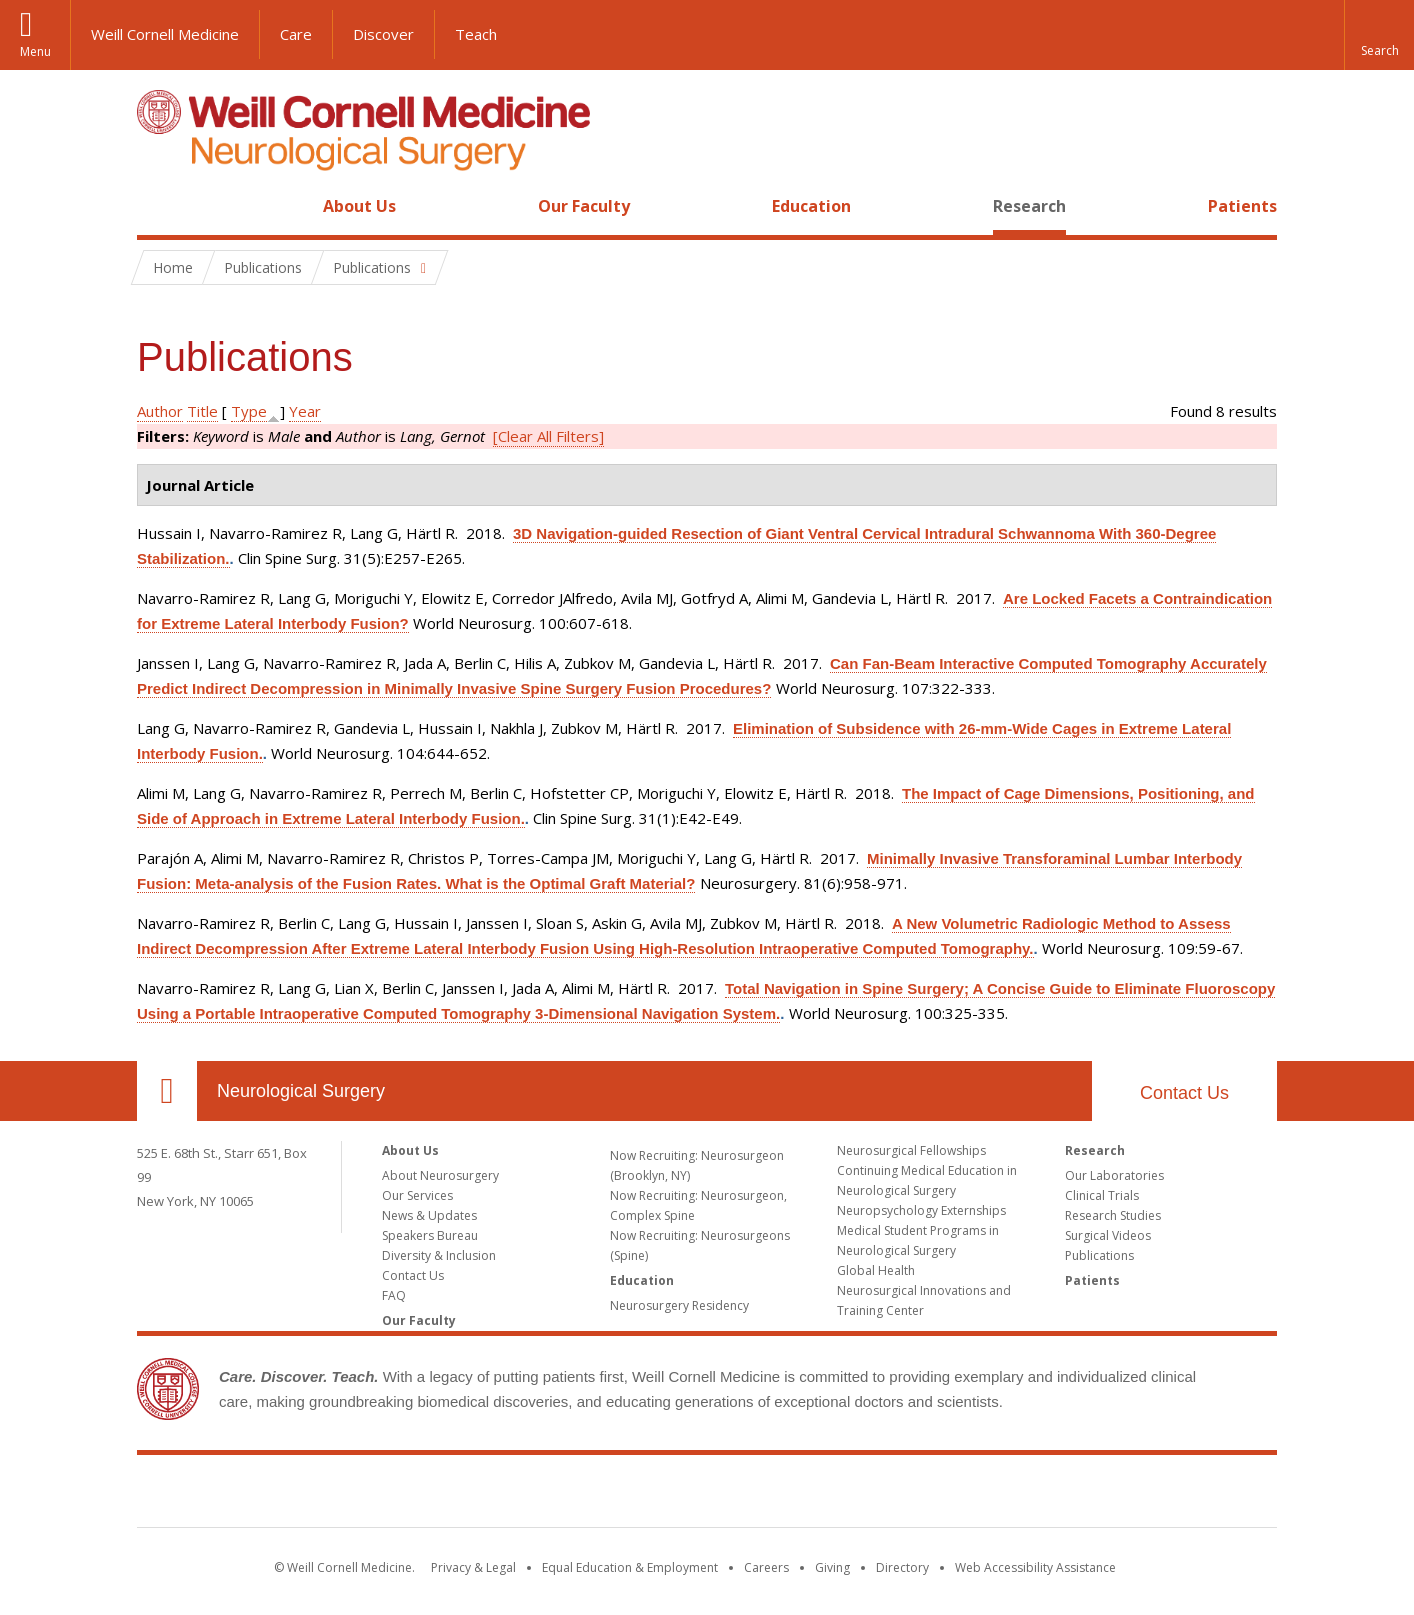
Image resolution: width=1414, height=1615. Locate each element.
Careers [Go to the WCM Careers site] (766, 1567)
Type (249, 411)
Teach (476, 34)
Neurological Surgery (301, 1091)
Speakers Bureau (430, 1235)
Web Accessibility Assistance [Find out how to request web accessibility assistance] (1035, 1567)
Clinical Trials (1102, 1195)
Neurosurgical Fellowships (911, 1150)
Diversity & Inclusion (439, 1255)
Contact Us (1184, 1093)
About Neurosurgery (440, 1175)
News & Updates (429, 1215)
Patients (1242, 206)
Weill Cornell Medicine (165, 34)
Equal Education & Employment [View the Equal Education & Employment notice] (630, 1567)
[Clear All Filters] (548, 436)
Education (811, 206)
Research (1029, 206)
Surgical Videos (1108, 1235)
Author (160, 411)
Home (159, 206)
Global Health (876, 1270)
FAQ (394, 1295)
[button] (1379, 35)
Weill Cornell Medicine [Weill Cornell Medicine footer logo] (707, 1495)
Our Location (167, 1091)
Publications (1099, 1255)
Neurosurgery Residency (679, 1305)
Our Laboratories (1114, 1175)
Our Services (417, 1195)
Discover (383, 34)
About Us (359, 206)
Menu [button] (35, 51)
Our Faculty (584, 206)
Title (202, 411)
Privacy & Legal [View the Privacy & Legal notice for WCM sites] (473, 1567)
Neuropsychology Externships (921, 1210)
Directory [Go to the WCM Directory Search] (902, 1567)
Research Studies (1113, 1215)
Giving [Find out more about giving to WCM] (832, 1567)
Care (296, 34)
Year (305, 411)
